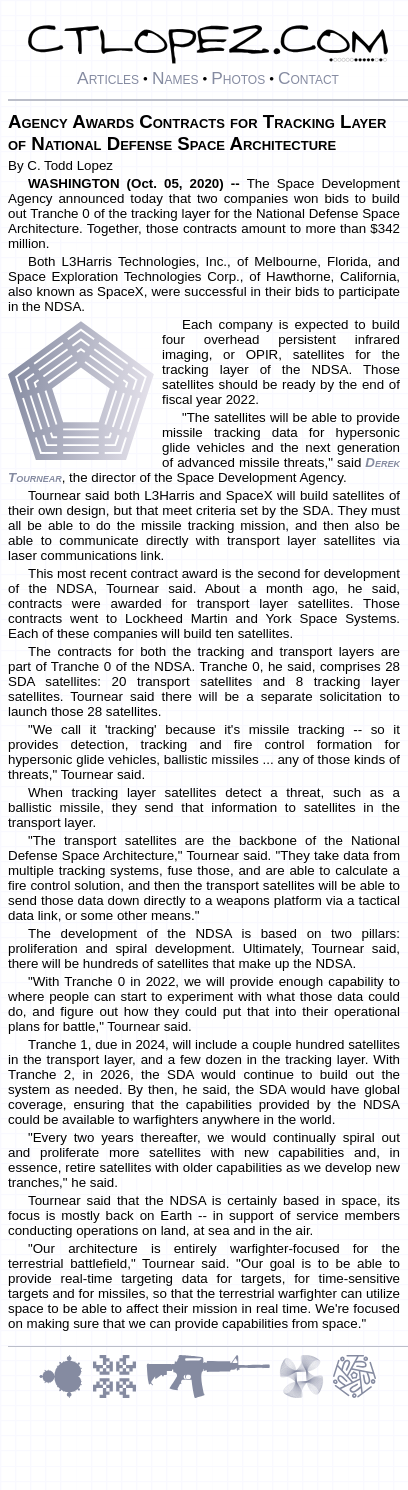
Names (175, 78)
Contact (308, 78)
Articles (108, 78)
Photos (238, 78)
